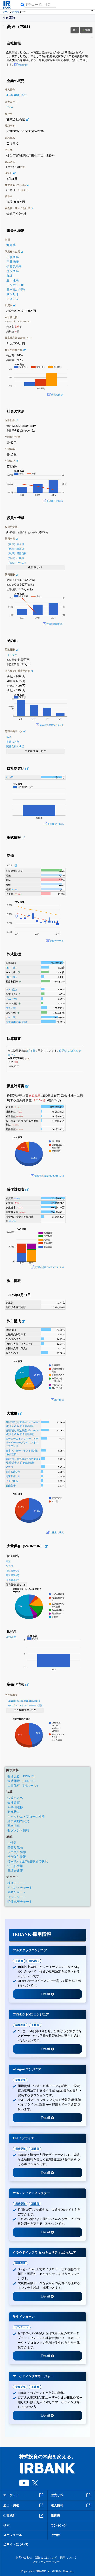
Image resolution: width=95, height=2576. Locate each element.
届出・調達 (23, 2505)
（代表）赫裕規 (15, 549)
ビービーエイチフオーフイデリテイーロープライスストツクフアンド (22, 1442)
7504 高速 (11, 1637)
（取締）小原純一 (16, 558)
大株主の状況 (57, 1532)
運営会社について (46, 2557)
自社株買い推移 (55, 824)
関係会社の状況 (15, 746)
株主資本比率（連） (17, 1022)
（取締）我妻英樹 (16, 553)
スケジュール (12, 2535)
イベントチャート (19, 1887)
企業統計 (23, 2516)
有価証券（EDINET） (22, 1776)
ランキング (58, 2525)
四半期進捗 (15, 1807)
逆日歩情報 (15, 1866)
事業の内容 (23, 65)
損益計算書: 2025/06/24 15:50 (49, 1176)
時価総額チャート (19, 1901)
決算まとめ (15, 1798)
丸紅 (9, 275)
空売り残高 (15, 1847)
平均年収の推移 (54, 501)
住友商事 (12, 271)
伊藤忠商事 (14, 266)
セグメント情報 (18, 1830)
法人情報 (71, 2505)
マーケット (23, 2495)
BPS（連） (12, 1017)
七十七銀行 (12, 1481)
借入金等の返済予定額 (51, 725)
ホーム (6, 11)
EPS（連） (11, 1008)
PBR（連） (12, 977)
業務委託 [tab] (34, 1960)
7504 (9, 17)
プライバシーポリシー (46, 2561)
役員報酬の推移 (54, 624)
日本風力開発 (15, 289)
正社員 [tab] (19, 1960)
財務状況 (13, 1812)
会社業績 (13, 1802)
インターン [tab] (21, 2327)
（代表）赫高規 (15, 544)
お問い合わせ (24, 2557)
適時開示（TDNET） (21, 1781)
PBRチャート (16, 1897)
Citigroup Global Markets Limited (24, 1700)
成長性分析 (57, 394)
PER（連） (12, 967)
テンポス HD (15, 285)
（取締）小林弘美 (16, 562)
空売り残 (71, 2495)
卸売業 (15, 11)
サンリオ (12, 294)
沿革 (8, 737)
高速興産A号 (12, 1580)
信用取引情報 (16, 1852)
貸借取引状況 (16, 1856)
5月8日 (31, 1050)
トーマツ (12, 655)
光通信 (9, 1467)
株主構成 (59, 1400)
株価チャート (57, 940)
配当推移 (13, 1825)
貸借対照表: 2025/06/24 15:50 (49, 1267)
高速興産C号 (13, 1476)
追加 (86, 30)
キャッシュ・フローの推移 (26, 1816)
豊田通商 (12, 280)
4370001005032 (16, 95)
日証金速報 (15, 1870)
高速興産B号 (13, 1471)
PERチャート (16, 1892)
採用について (68, 2557)
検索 (6, 2525)
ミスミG (12, 299)
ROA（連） (12, 999)
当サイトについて (15, 2544)
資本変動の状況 (18, 1821)
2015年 (9, 777)
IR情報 (12, 1842)
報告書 (55, 2515)
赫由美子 (11, 1485)
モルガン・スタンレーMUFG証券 (25, 1705)
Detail (47, 1994)
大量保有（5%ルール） (23, 1785)
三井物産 (12, 261)
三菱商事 (12, 257)
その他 (55, 2535)
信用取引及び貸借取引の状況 (27, 1861)
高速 (8, 1561)
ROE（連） (12, 989)
